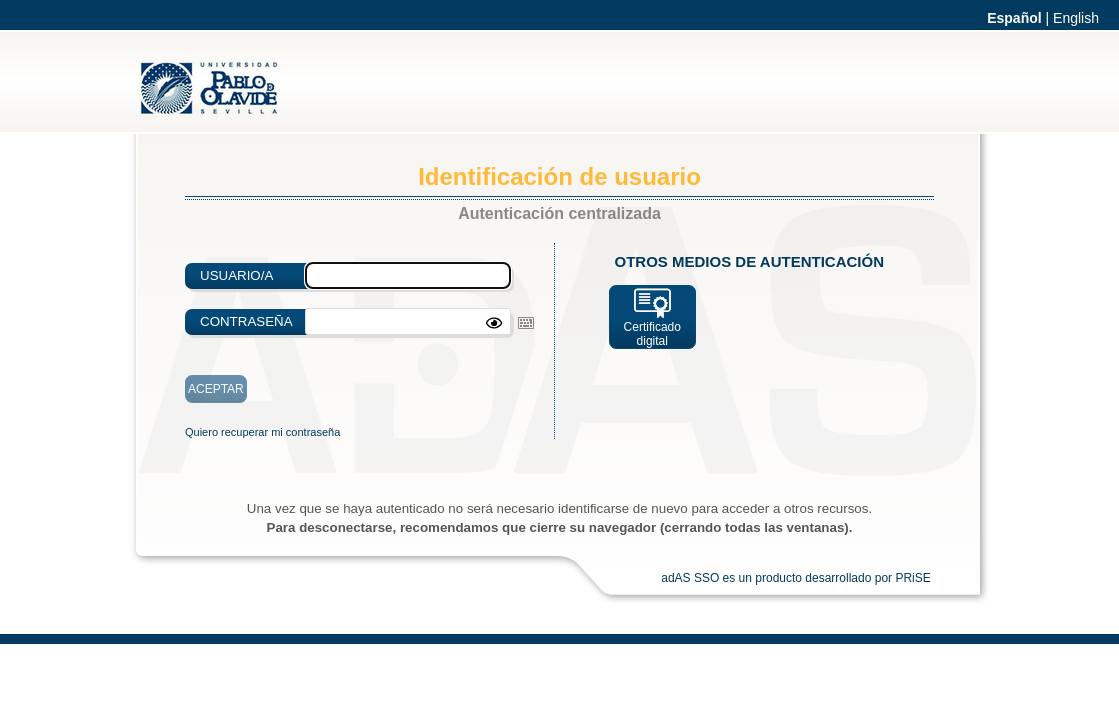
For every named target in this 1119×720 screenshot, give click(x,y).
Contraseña (246, 321)
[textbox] (408, 321)
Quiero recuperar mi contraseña (262, 432)
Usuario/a (236, 275)
